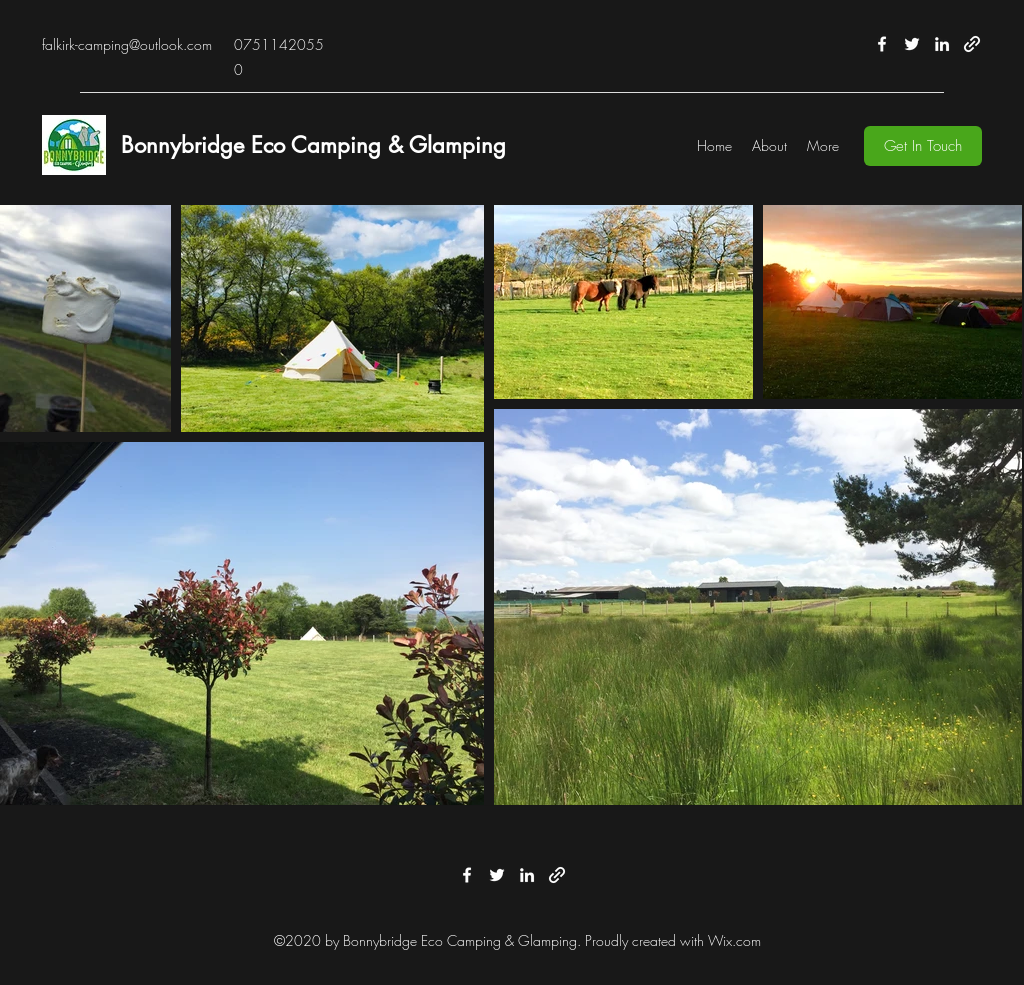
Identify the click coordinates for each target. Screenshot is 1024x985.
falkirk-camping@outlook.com (127, 44)
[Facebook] (882, 44)
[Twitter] (912, 44)
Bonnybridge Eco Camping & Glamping (313, 145)
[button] (923, 146)
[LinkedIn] (942, 44)
